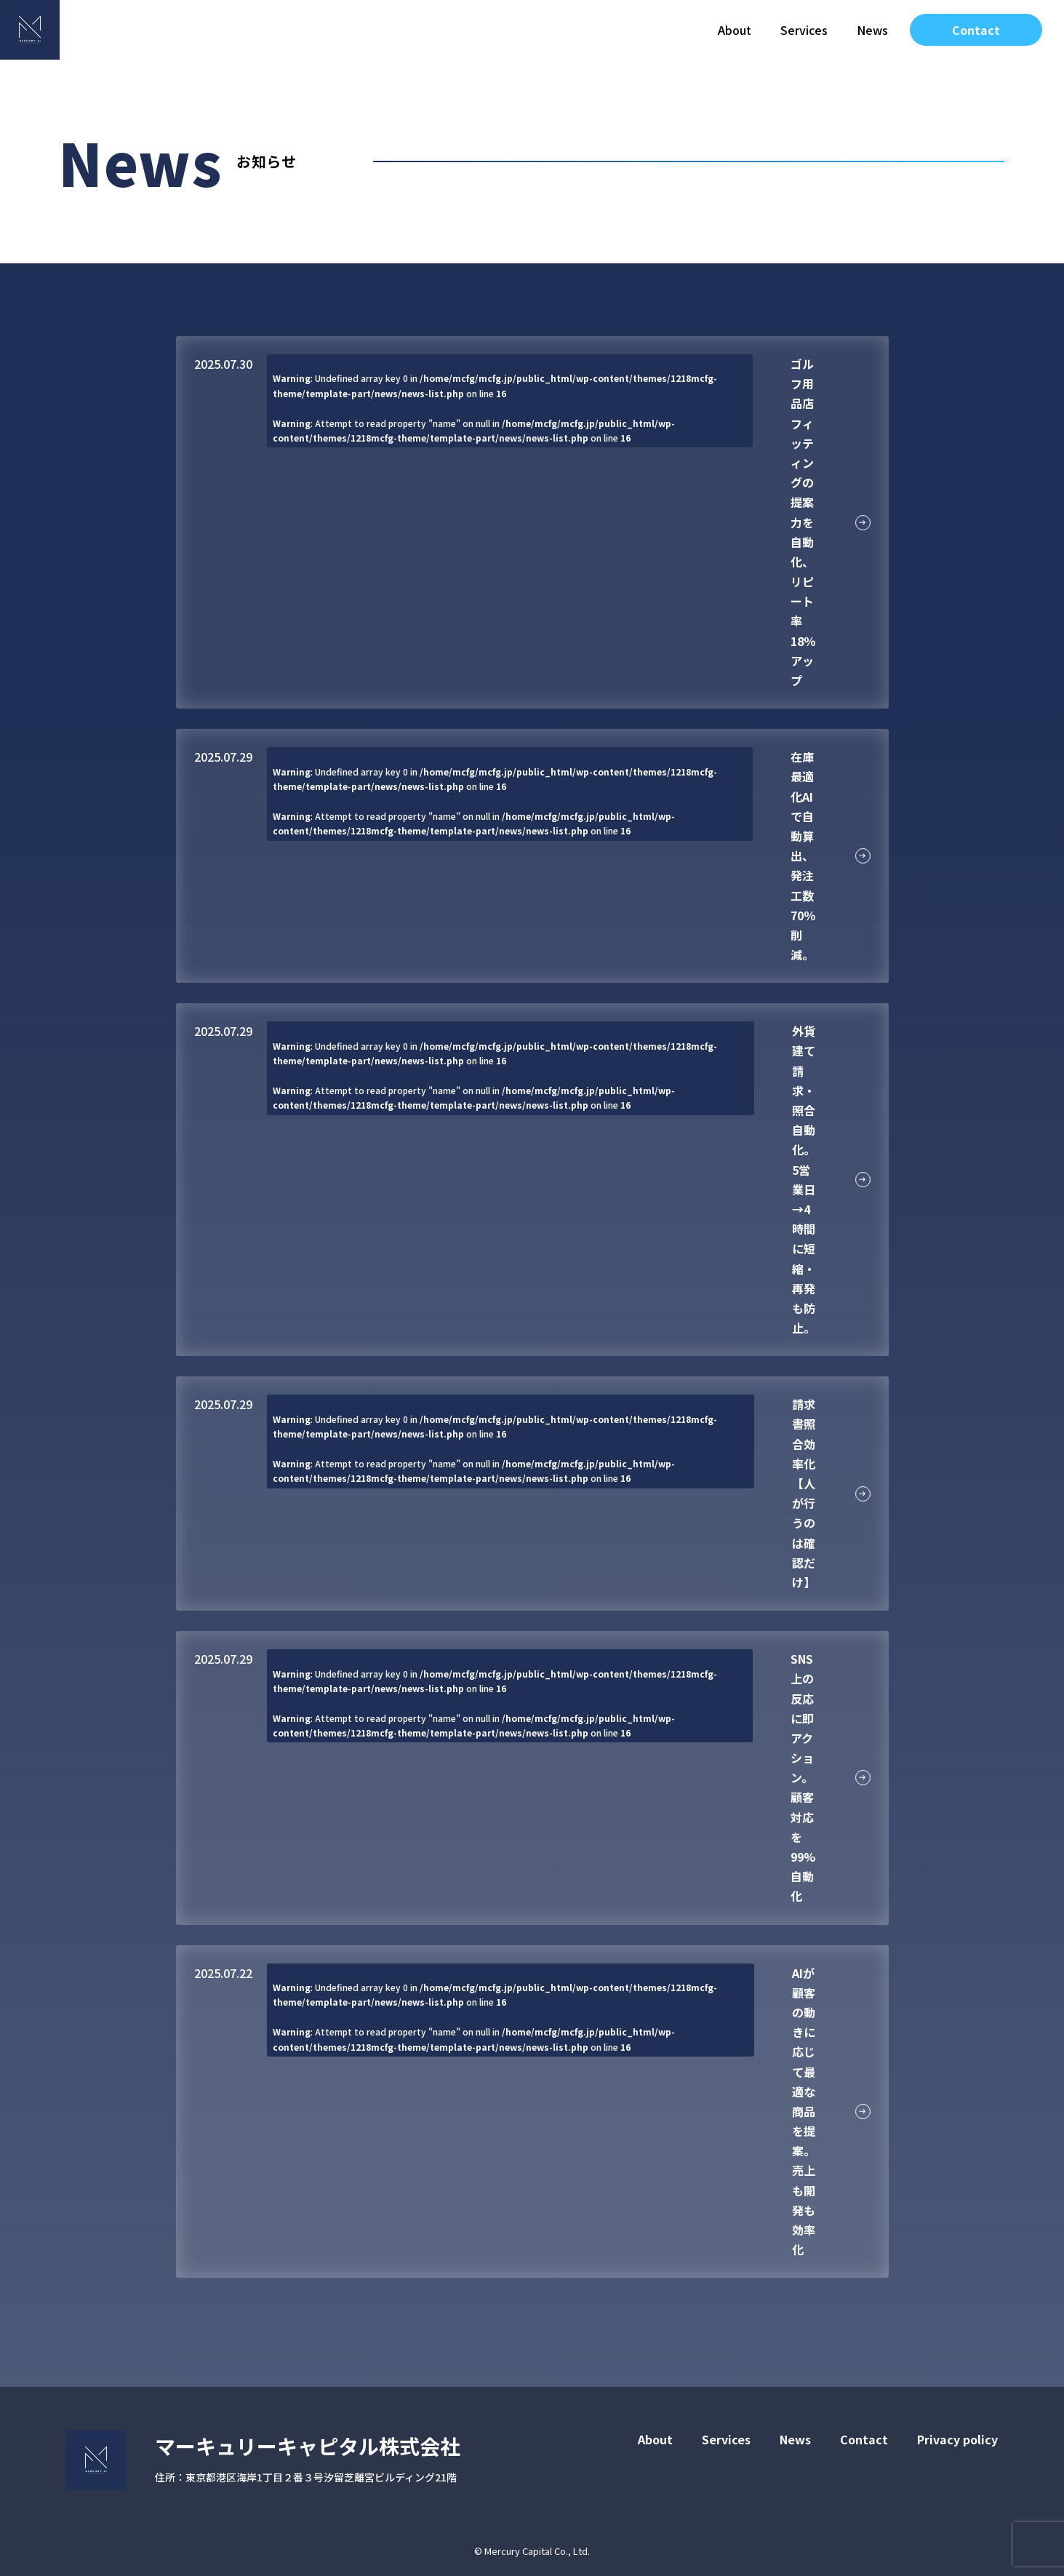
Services (804, 30)
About (734, 30)
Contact (976, 30)
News (872, 30)
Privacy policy (957, 2439)
